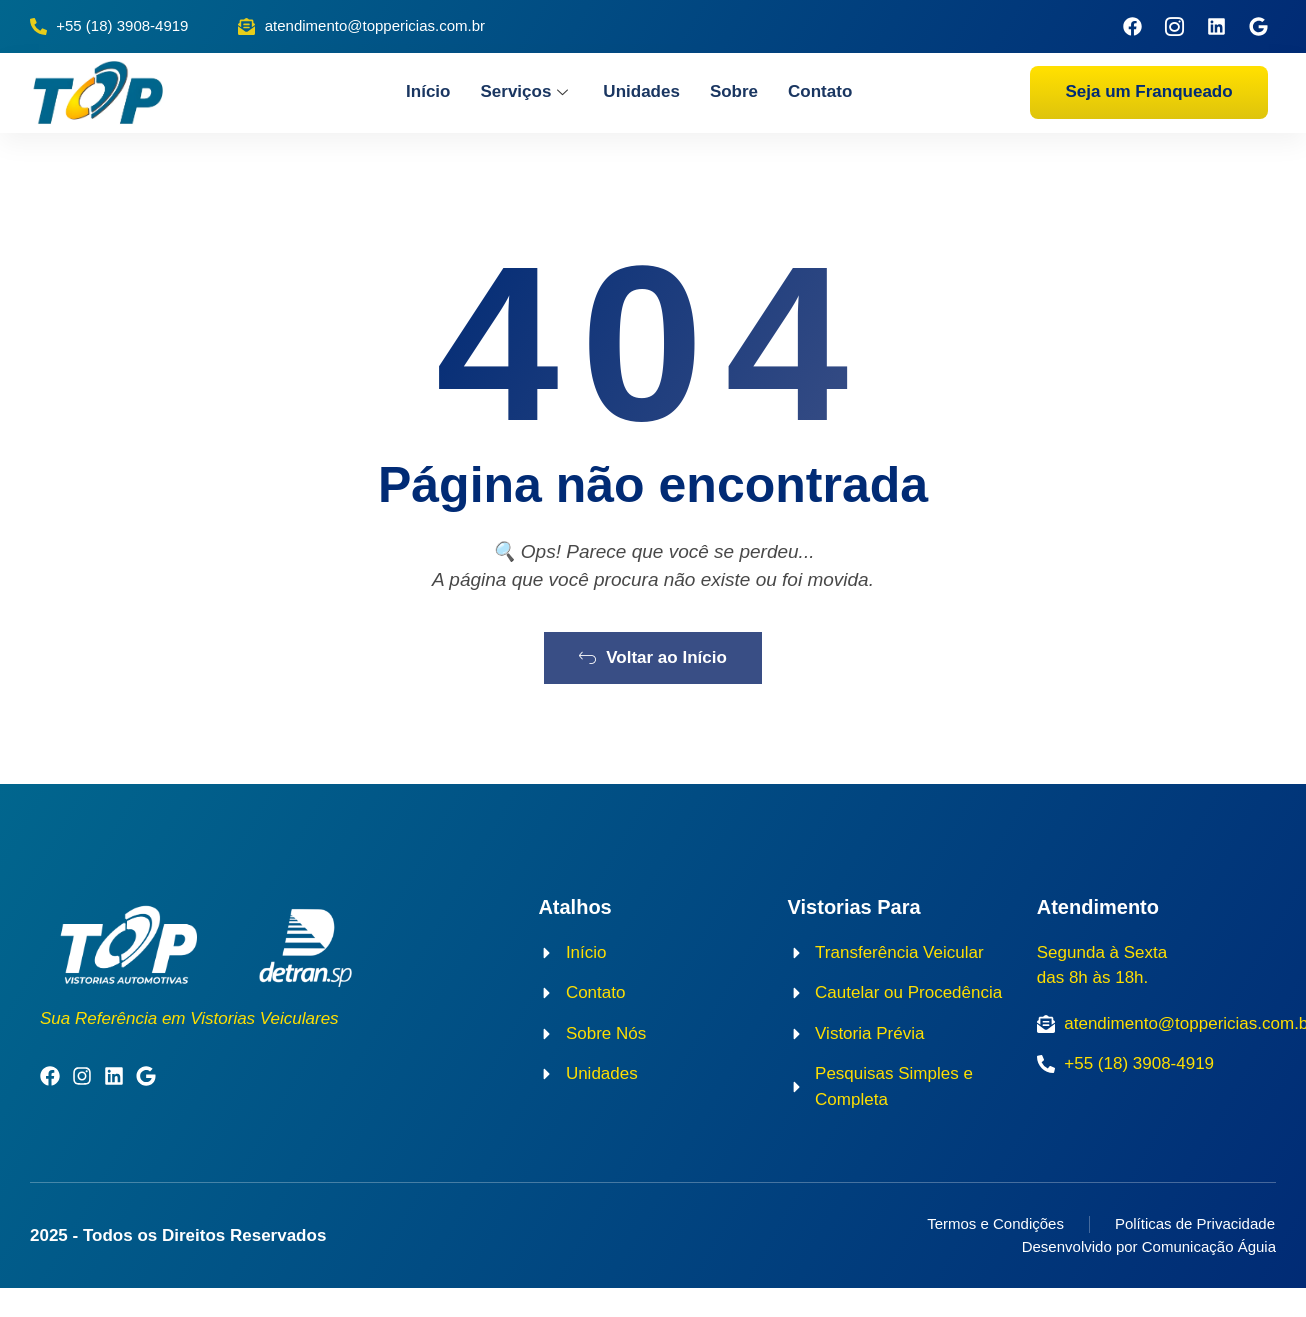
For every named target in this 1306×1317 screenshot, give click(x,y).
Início (428, 91)
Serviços (526, 91)
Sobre (734, 91)
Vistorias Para (854, 936)
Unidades (641, 91)
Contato (820, 91)
